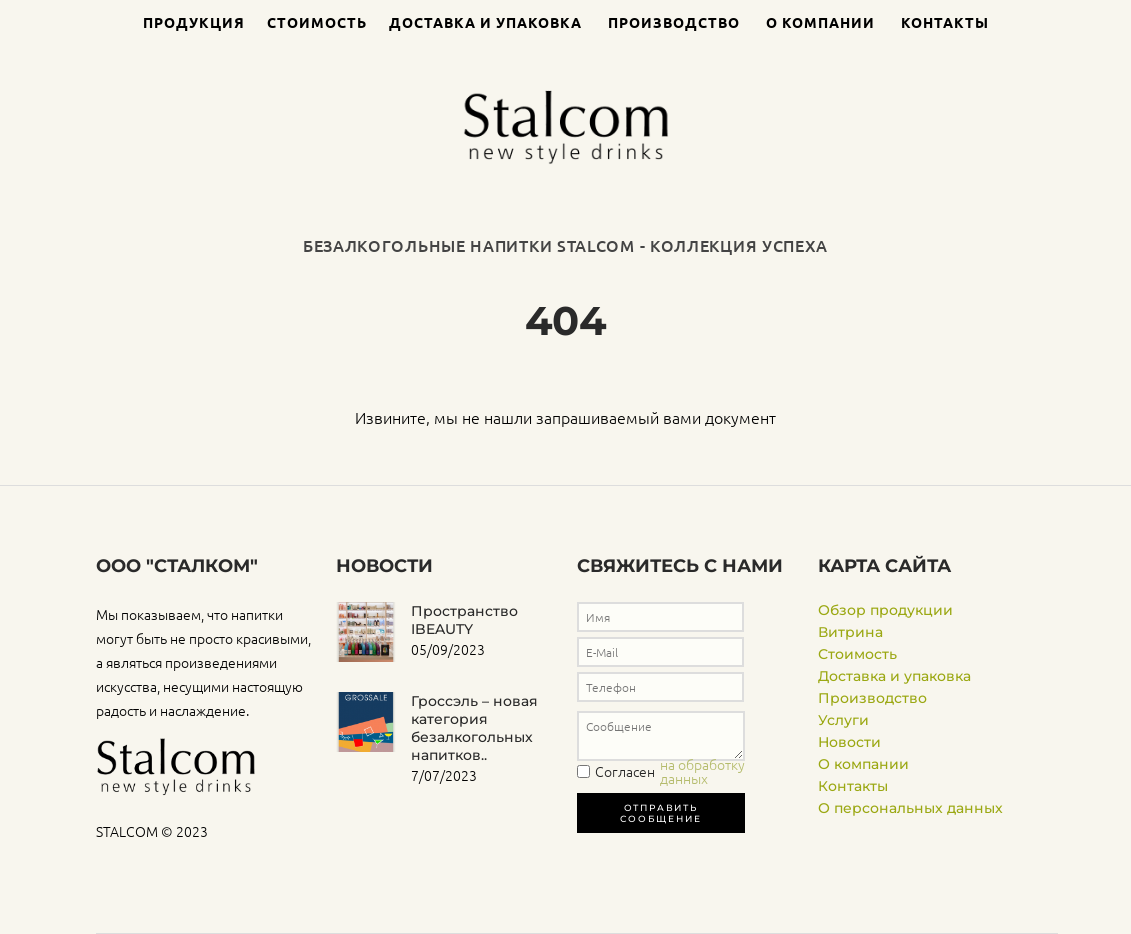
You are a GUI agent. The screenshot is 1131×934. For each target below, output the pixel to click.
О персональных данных (910, 808)
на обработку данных (702, 771)
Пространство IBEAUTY (464, 620)
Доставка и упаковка (485, 22)
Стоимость (317, 22)
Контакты (945, 22)
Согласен (695, 771)
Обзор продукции (885, 610)
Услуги (843, 720)
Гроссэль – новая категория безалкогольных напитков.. (474, 728)
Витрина (850, 632)
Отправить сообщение (660, 813)
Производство (674, 22)
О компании (820, 22)
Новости (849, 742)
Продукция (194, 22)
